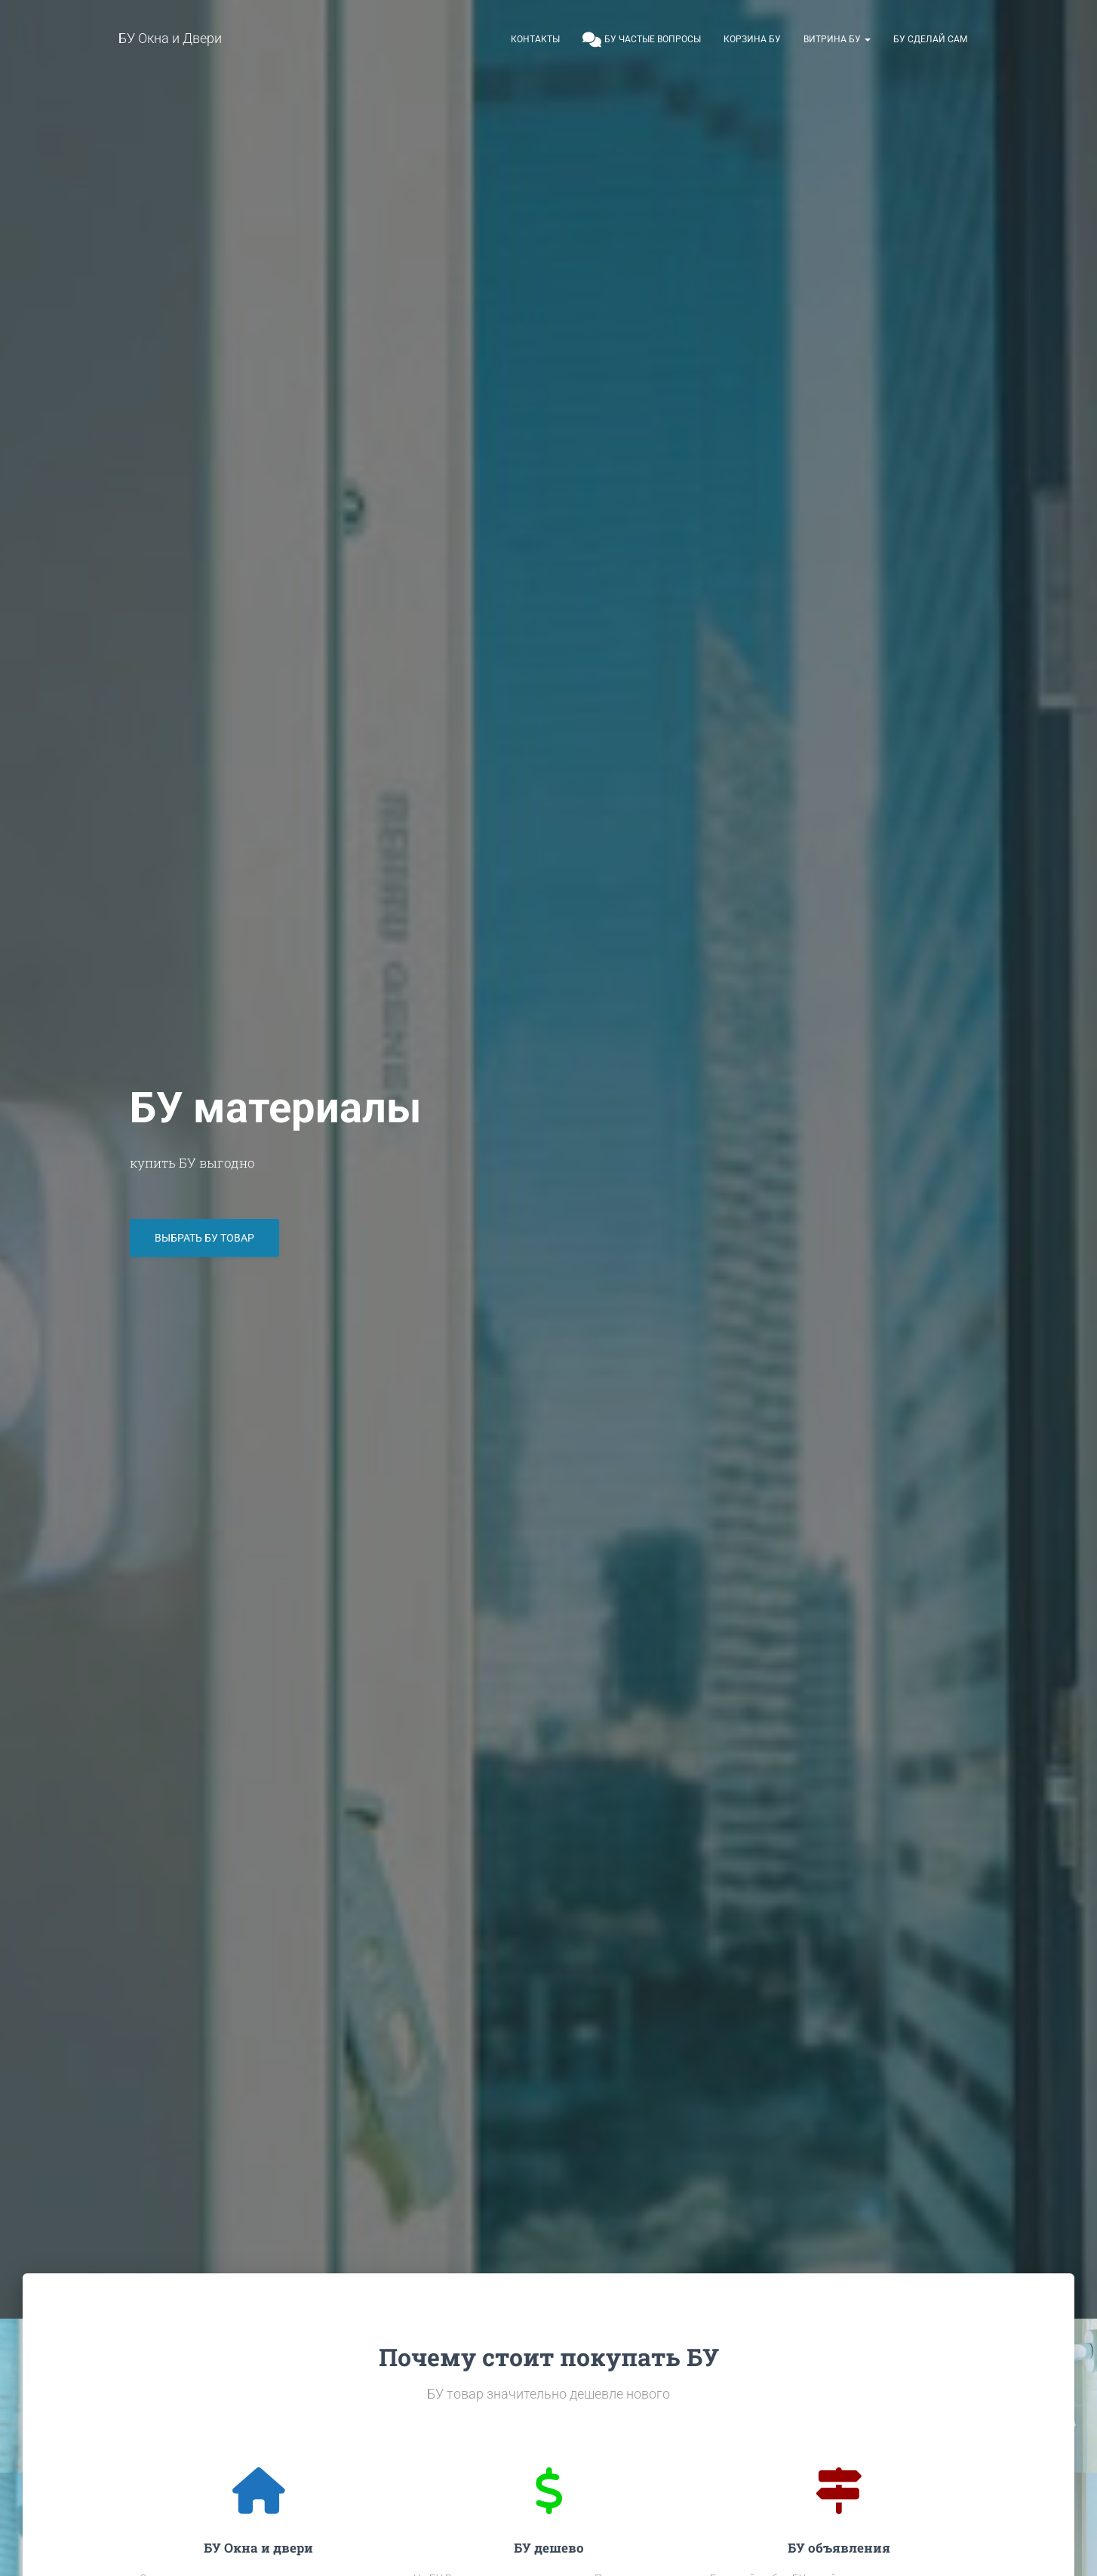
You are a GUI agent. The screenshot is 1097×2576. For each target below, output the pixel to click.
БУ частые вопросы (641, 40)
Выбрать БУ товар (204, 1243)
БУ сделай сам (930, 39)
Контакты (535, 39)
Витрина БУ (837, 39)
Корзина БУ (752, 39)
